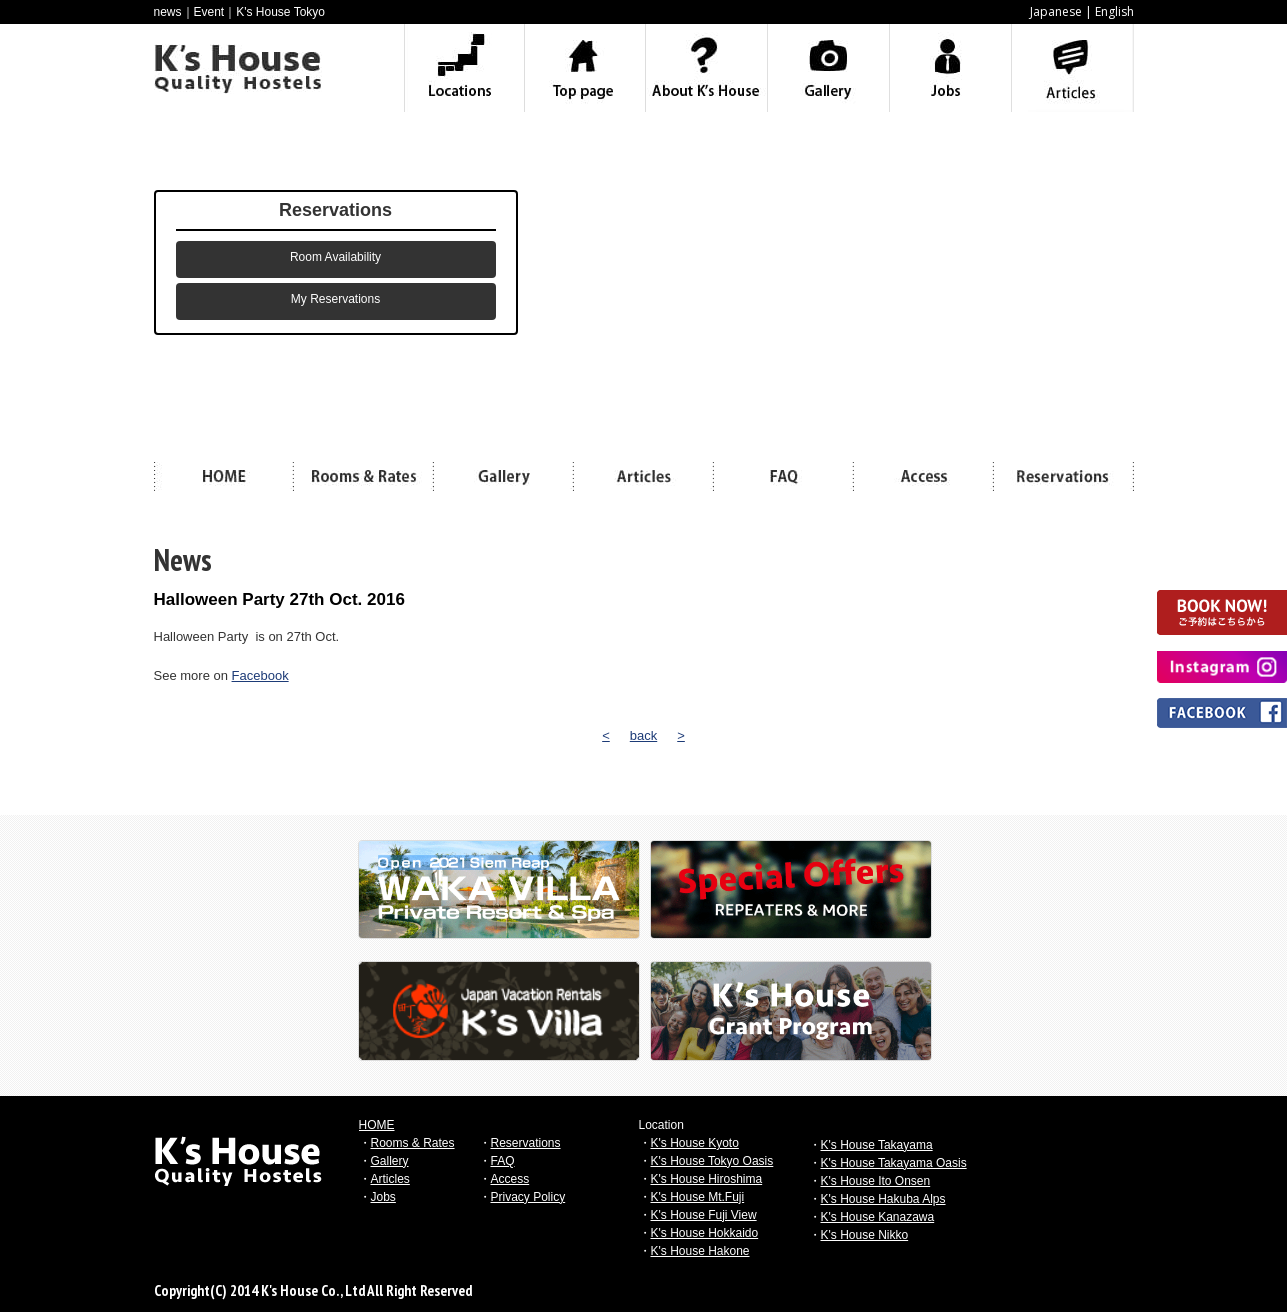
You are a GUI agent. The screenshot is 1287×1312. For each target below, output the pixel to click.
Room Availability (335, 257)
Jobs (383, 1197)
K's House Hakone (700, 1251)
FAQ (503, 1161)
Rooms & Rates (413, 1143)
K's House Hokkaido (705, 1233)
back (643, 735)
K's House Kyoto (695, 1143)
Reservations (526, 1143)
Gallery (390, 1161)
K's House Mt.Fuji (698, 1197)
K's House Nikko (865, 1235)
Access (510, 1179)
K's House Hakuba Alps (883, 1199)
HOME (377, 1125)
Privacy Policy (528, 1197)
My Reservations (335, 299)
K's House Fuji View (704, 1215)
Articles (390, 1179)
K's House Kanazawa (878, 1217)
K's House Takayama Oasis (894, 1163)
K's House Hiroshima (707, 1179)
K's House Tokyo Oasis (712, 1161)
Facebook (260, 675)
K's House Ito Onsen (876, 1181)
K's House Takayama (877, 1145)
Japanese (1056, 11)
